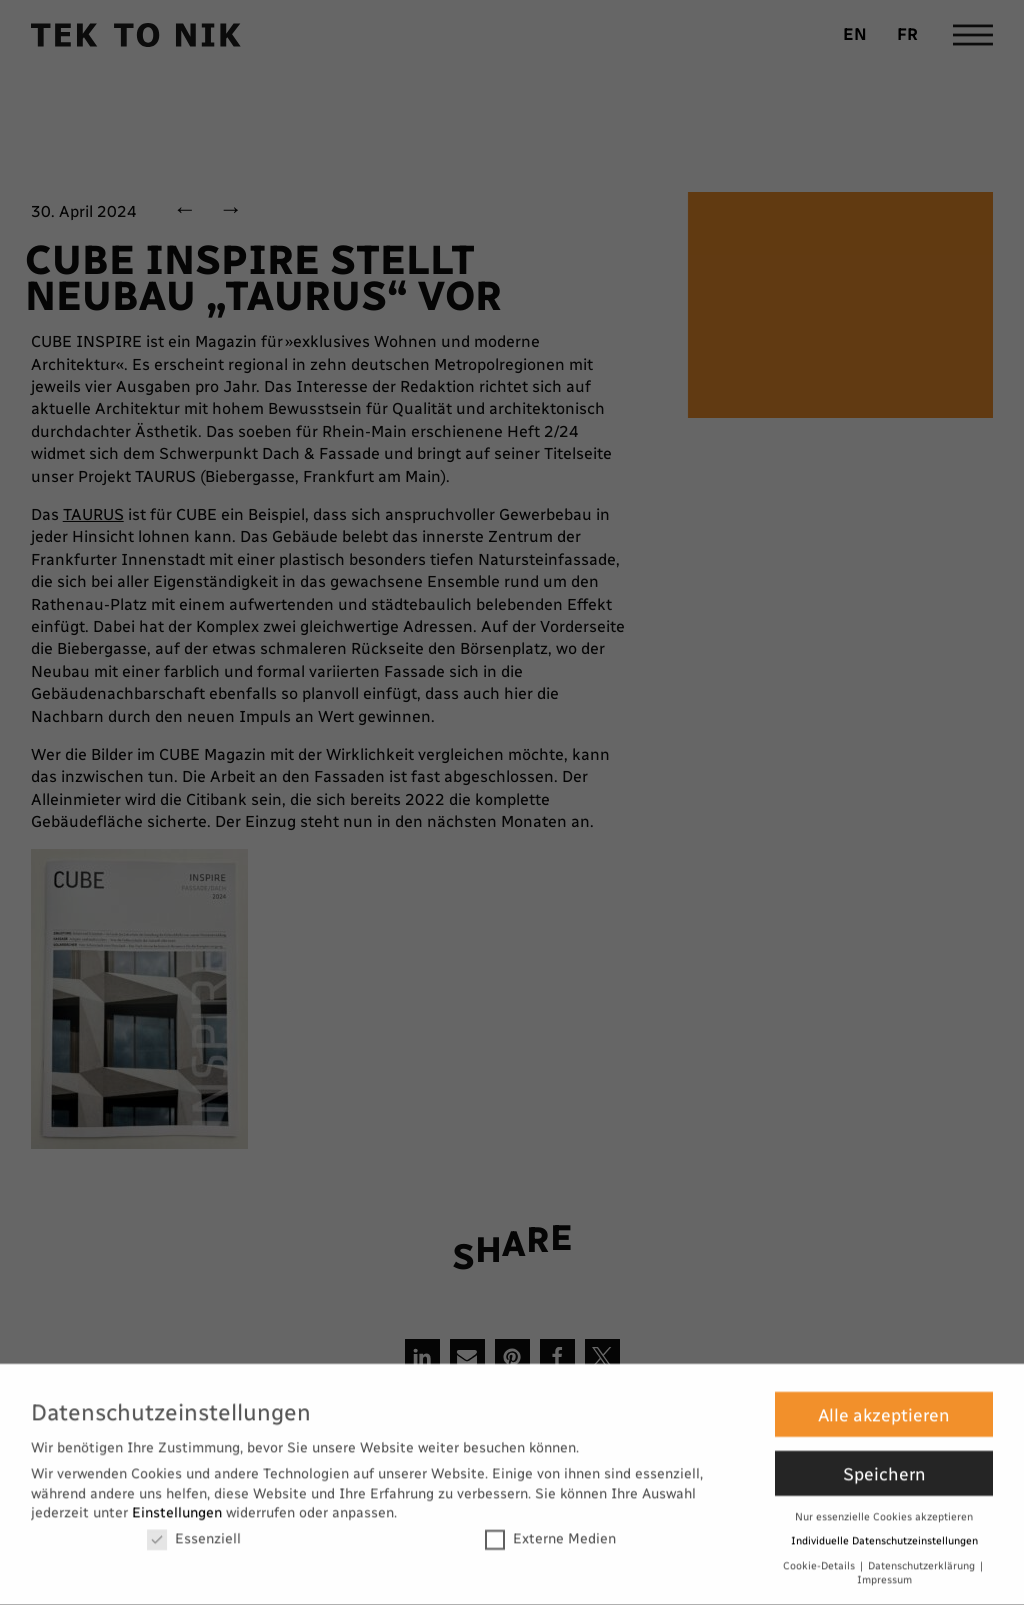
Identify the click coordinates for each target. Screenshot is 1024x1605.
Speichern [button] (884, 1460)
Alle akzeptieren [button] (884, 1401)
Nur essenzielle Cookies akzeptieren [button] (884, 1503)
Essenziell (194, 1525)
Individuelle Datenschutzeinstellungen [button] (884, 1528)
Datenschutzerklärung (923, 1552)
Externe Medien (550, 1525)
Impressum (884, 1567)
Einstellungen (177, 1500)
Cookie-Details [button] (820, 1552)
